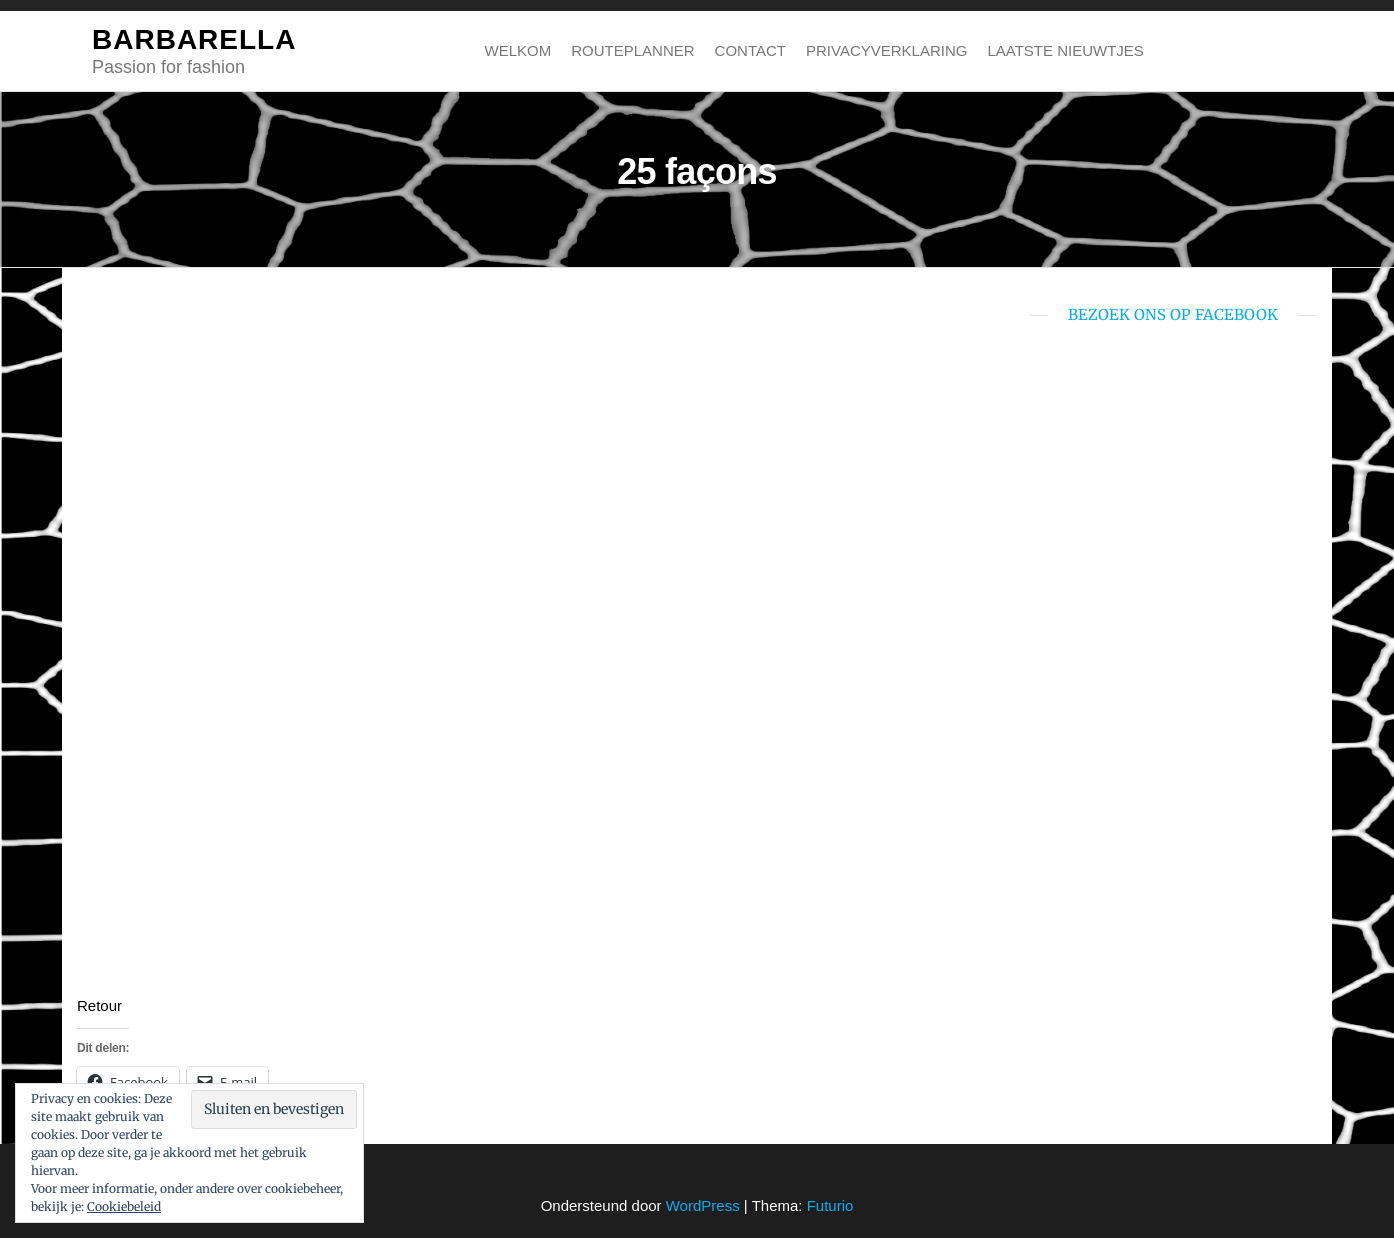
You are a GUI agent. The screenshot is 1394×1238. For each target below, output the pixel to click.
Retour (99, 1005)
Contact (750, 50)
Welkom (518, 50)
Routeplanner (632, 50)
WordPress (703, 1205)
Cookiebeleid (124, 1206)
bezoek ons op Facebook (1173, 314)
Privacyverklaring (886, 50)
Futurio (830, 1205)
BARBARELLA (194, 39)
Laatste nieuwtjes (1065, 50)
